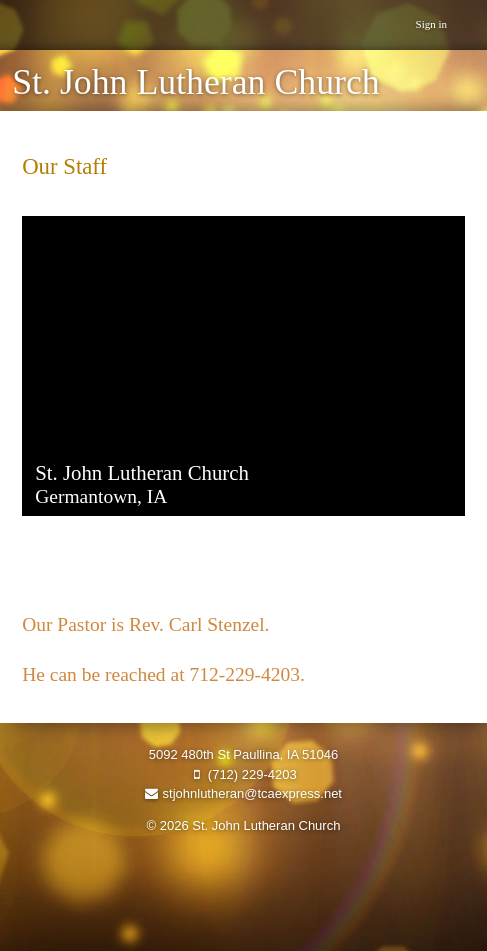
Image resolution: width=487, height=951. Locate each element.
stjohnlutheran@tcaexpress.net (243, 793)
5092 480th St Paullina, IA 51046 (243, 754)
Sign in (431, 24)
